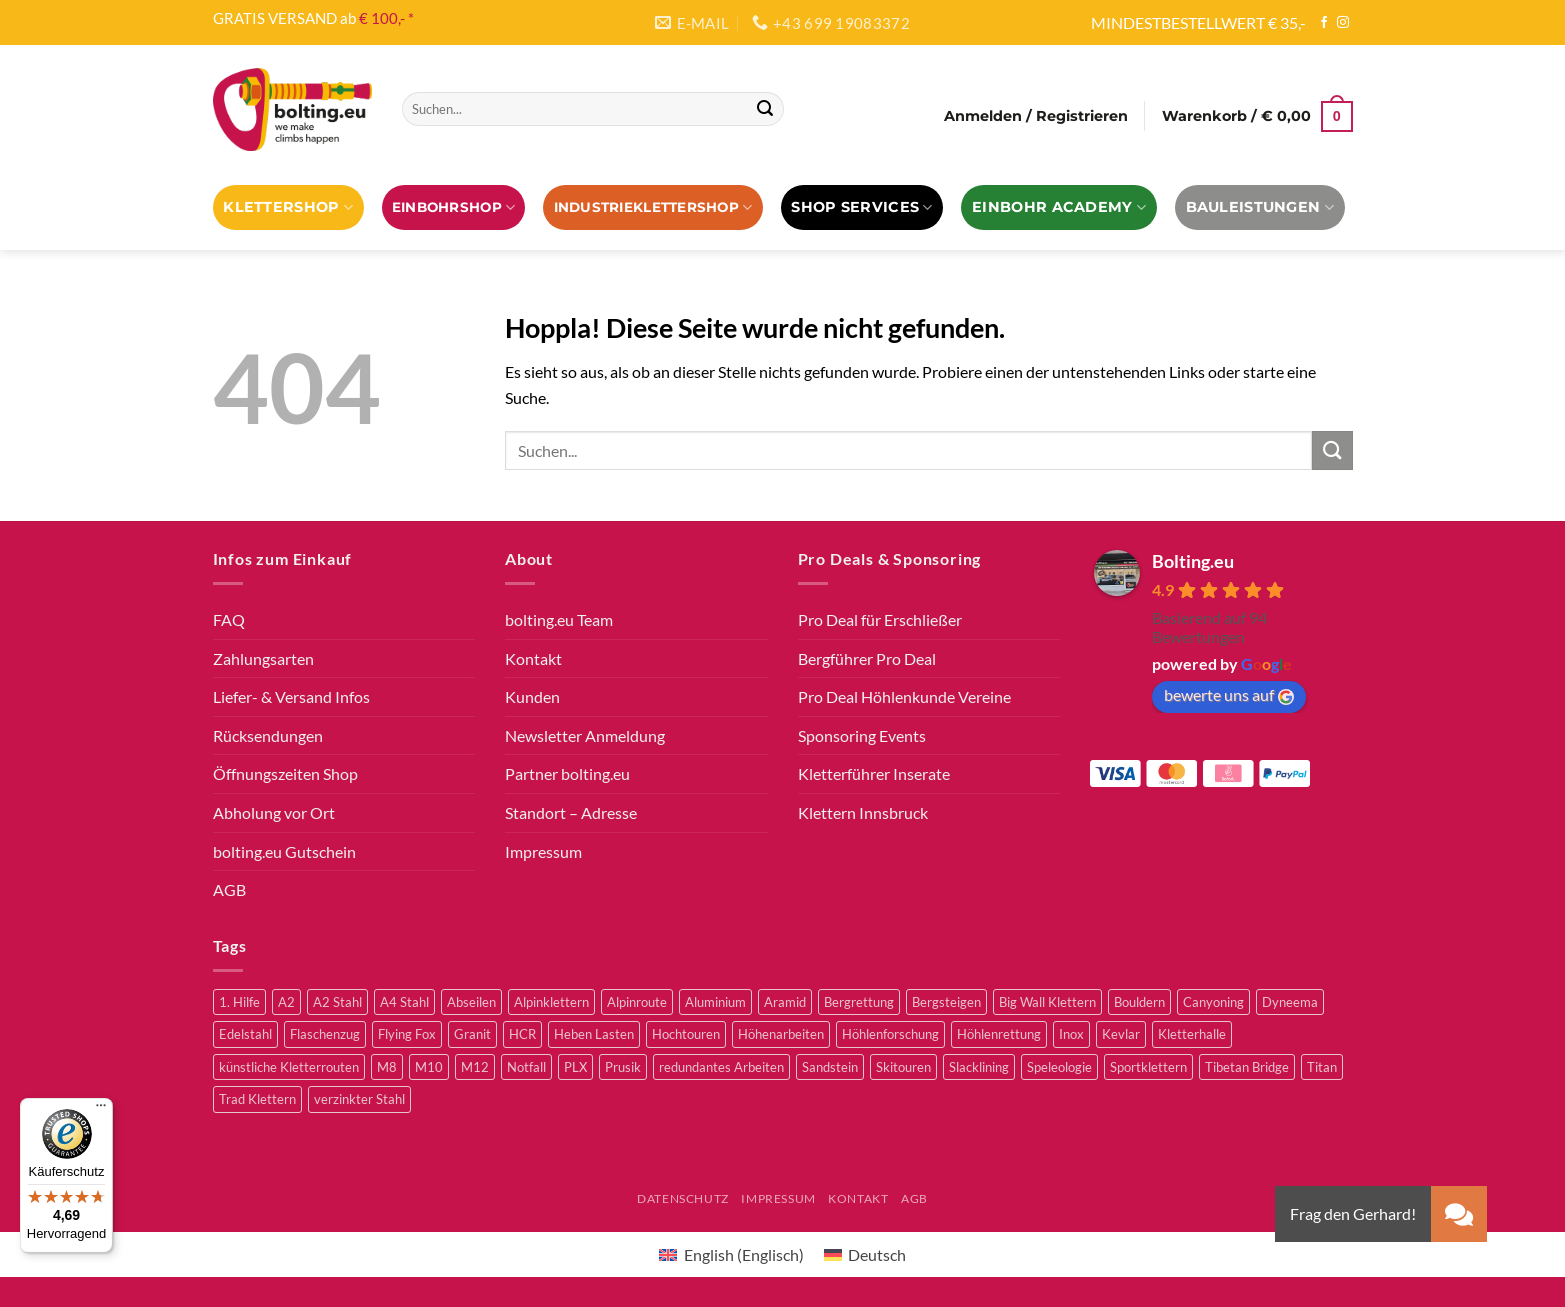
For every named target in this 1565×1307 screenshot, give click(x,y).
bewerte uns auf (1229, 695)
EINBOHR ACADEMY (1059, 207)
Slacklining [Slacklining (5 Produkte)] (979, 1067)
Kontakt (533, 658)
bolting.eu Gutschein (284, 851)
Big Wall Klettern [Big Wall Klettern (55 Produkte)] (1047, 1002)
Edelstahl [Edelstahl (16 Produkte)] (245, 1034)
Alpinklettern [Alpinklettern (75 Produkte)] (551, 1002)
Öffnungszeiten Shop (285, 773)
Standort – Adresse (571, 812)
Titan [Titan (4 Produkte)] (1322, 1067)
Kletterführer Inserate (874, 773)
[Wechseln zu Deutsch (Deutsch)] (865, 1254)
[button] (1036, 116)
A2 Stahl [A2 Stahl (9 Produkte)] (337, 1002)
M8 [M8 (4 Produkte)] (387, 1067)
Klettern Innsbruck (863, 812)
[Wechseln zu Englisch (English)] (731, 1254)
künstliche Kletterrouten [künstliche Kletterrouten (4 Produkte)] (289, 1067)
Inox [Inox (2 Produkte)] (1071, 1034)
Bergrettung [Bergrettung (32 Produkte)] (859, 1002)
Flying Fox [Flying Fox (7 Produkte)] (407, 1034)
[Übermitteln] (765, 109)
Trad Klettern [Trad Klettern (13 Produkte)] (257, 1099)
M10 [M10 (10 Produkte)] (429, 1067)
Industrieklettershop (653, 207)
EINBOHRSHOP (453, 207)
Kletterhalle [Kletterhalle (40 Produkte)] (1192, 1034)
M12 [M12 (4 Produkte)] (475, 1067)
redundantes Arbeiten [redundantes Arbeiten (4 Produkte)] (721, 1067)
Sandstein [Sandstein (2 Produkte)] (830, 1067)
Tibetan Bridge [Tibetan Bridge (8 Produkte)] (1247, 1067)
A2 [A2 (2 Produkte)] (286, 1002)
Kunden (532, 696)
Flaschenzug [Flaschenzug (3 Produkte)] (325, 1034)
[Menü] (101, 1110)
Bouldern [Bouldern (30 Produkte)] (1139, 1002)
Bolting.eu (1193, 561)
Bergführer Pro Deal (867, 658)
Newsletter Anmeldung (585, 735)
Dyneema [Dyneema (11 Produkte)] (1290, 1002)
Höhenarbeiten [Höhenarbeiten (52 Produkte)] (781, 1034)
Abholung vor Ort (274, 812)
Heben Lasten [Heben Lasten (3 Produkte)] (594, 1034)
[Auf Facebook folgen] (1324, 23)
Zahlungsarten (263, 658)
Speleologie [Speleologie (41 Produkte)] (1059, 1067)
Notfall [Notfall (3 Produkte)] (526, 1067)
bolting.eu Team (559, 619)
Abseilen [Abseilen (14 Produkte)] (471, 1002)
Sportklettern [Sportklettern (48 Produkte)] (1148, 1067)
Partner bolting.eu (567, 773)
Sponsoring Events (862, 735)
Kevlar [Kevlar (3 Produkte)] (1121, 1034)
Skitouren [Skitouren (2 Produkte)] (903, 1067)
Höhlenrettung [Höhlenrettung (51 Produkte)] (999, 1034)
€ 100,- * (386, 18)
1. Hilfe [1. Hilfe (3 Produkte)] (239, 1002)
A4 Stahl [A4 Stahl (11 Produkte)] (404, 1002)
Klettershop (288, 207)
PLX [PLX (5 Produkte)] (575, 1067)
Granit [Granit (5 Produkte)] (472, 1034)
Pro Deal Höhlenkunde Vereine (904, 696)
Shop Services (861, 207)
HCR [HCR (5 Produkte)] (522, 1034)
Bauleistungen (1260, 207)
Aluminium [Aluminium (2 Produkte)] (715, 1002)
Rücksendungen (268, 735)
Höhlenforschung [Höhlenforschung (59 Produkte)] (890, 1034)
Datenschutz (683, 1198)
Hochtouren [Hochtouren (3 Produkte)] (686, 1034)
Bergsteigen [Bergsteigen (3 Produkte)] (946, 1002)
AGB (229, 889)
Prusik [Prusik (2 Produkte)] (623, 1067)
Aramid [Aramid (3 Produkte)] (785, 1002)
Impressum (543, 851)
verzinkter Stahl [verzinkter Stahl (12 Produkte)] (359, 1099)
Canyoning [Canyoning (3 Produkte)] (1213, 1002)
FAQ (229, 619)
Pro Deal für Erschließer (880, 619)
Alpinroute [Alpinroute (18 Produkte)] (637, 1002)
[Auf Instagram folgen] (1343, 23)
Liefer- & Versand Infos (291, 696)
